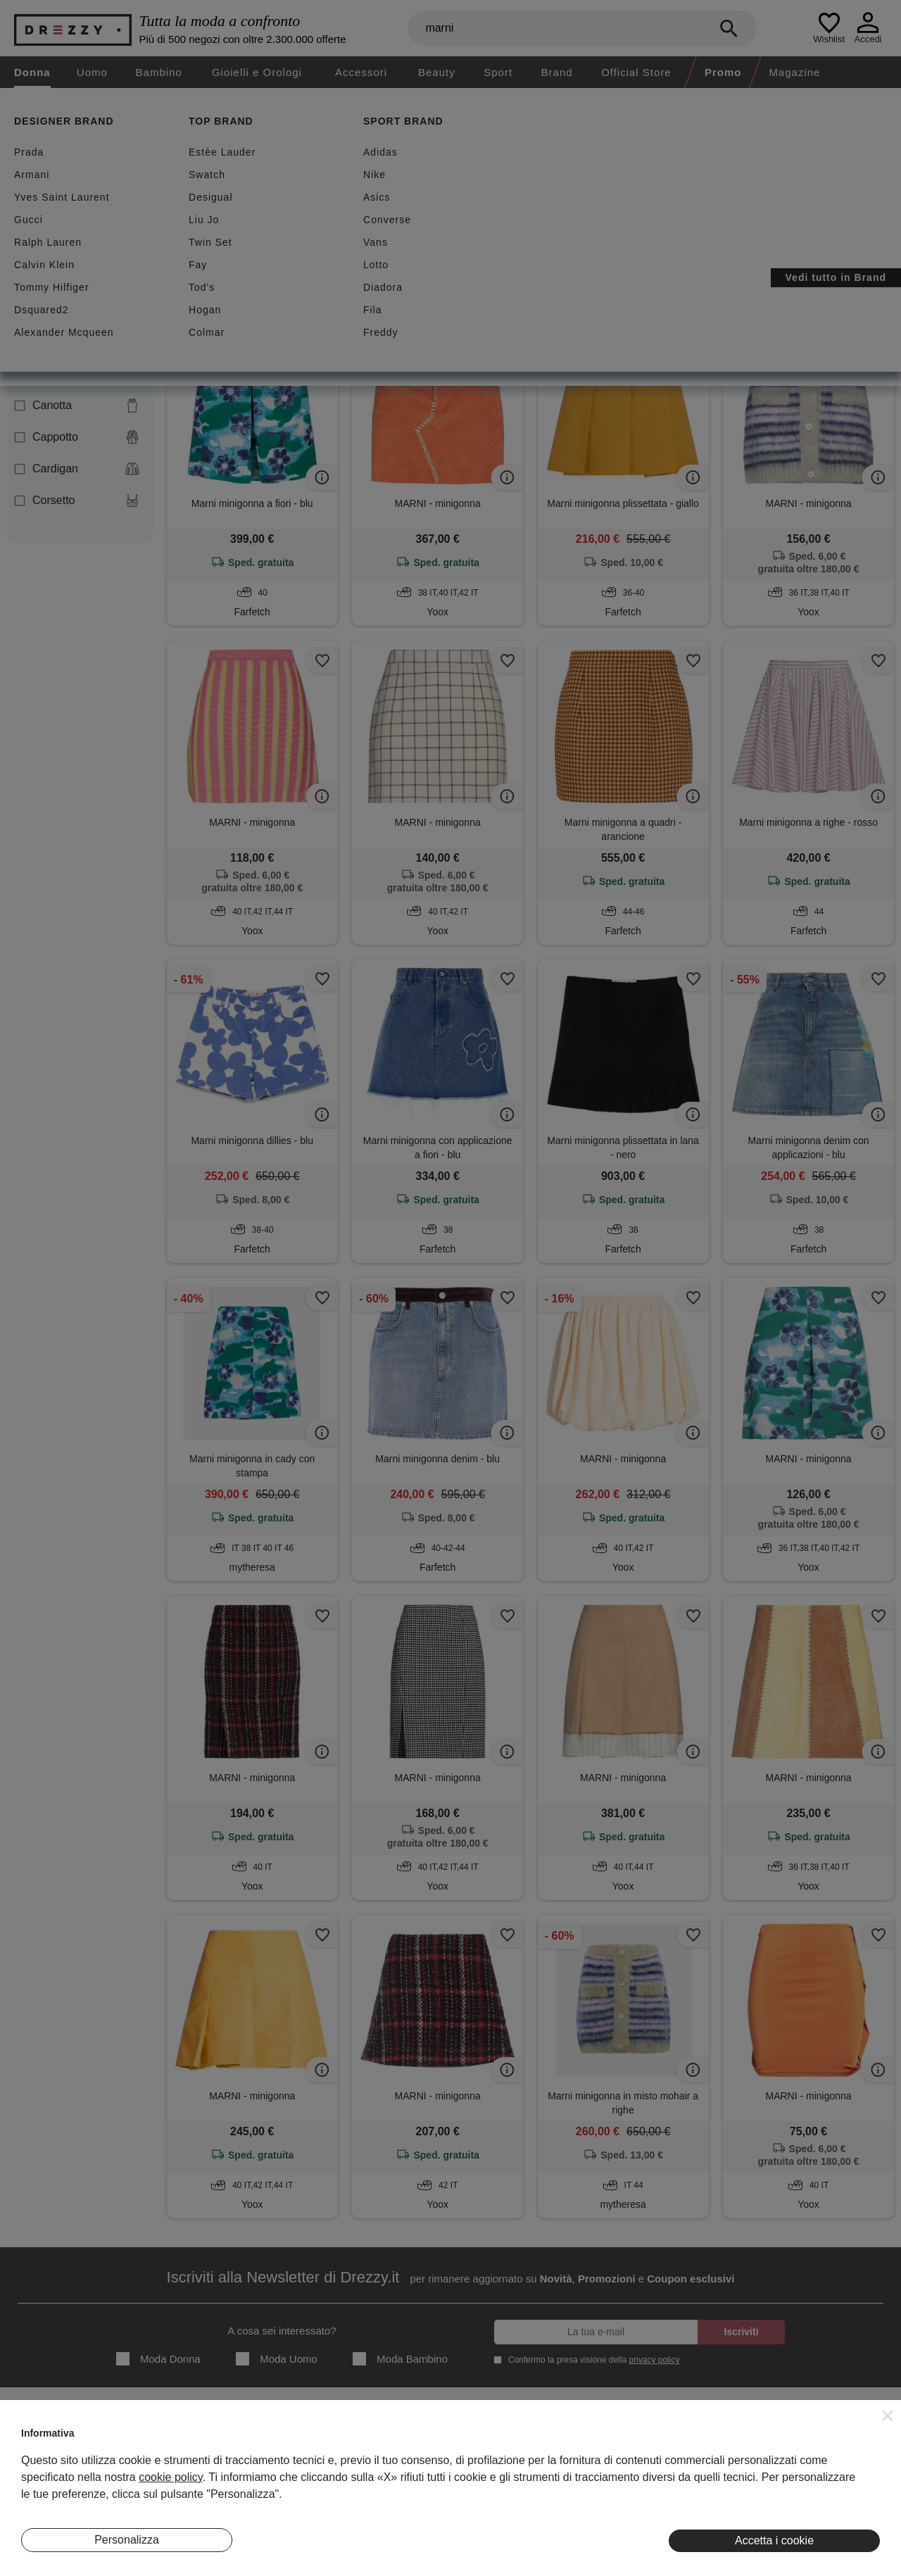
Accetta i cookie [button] (774, 2540)
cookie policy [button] (170, 2477)
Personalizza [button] (126, 2540)
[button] (887, 2415)
